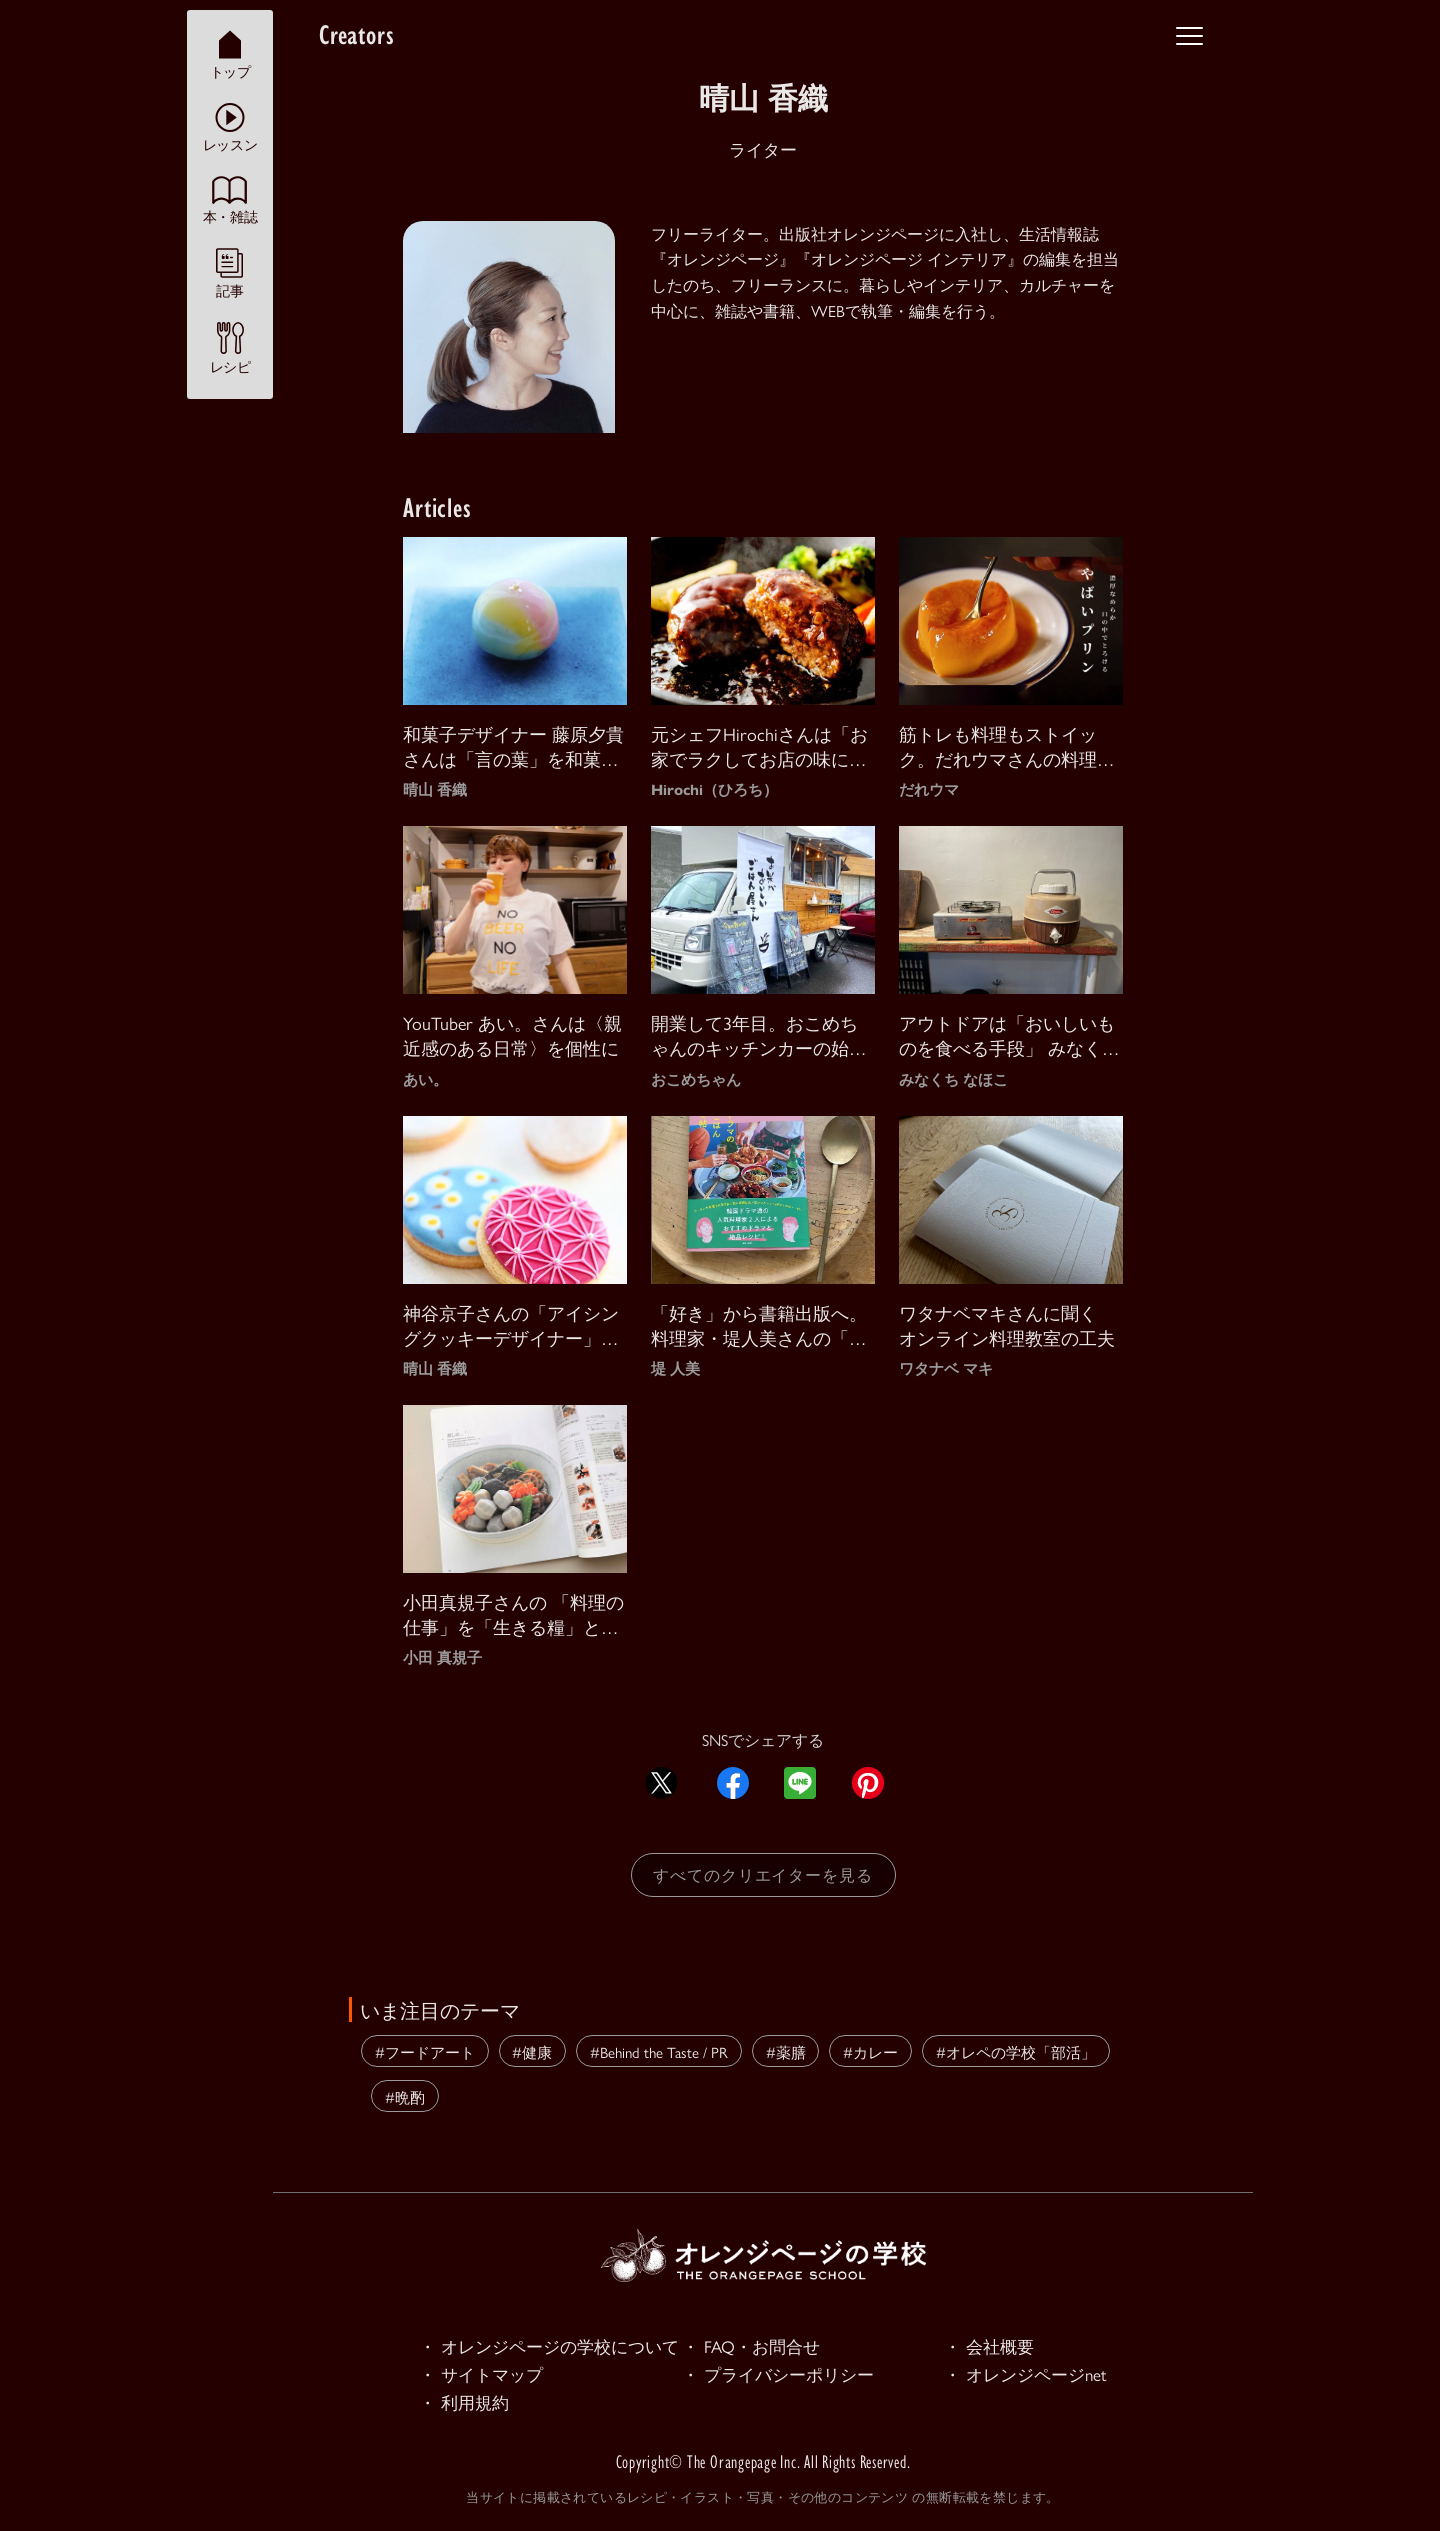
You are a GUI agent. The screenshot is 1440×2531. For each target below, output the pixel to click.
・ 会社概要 (989, 2346)
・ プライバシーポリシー (778, 2374)
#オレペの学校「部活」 (1016, 2051)
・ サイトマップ (481, 2374)
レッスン (230, 127)
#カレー (870, 2051)
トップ (230, 54)
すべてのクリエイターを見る (763, 1874)
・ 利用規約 (464, 2402)
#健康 (532, 2051)
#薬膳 (786, 2051)
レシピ (230, 348)
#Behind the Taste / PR (659, 2051)
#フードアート (425, 2051)
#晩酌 (405, 2096)
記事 (229, 273)
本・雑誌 (230, 200)
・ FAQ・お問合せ (751, 2346)
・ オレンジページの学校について (549, 2346)
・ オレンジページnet (1025, 2374)
